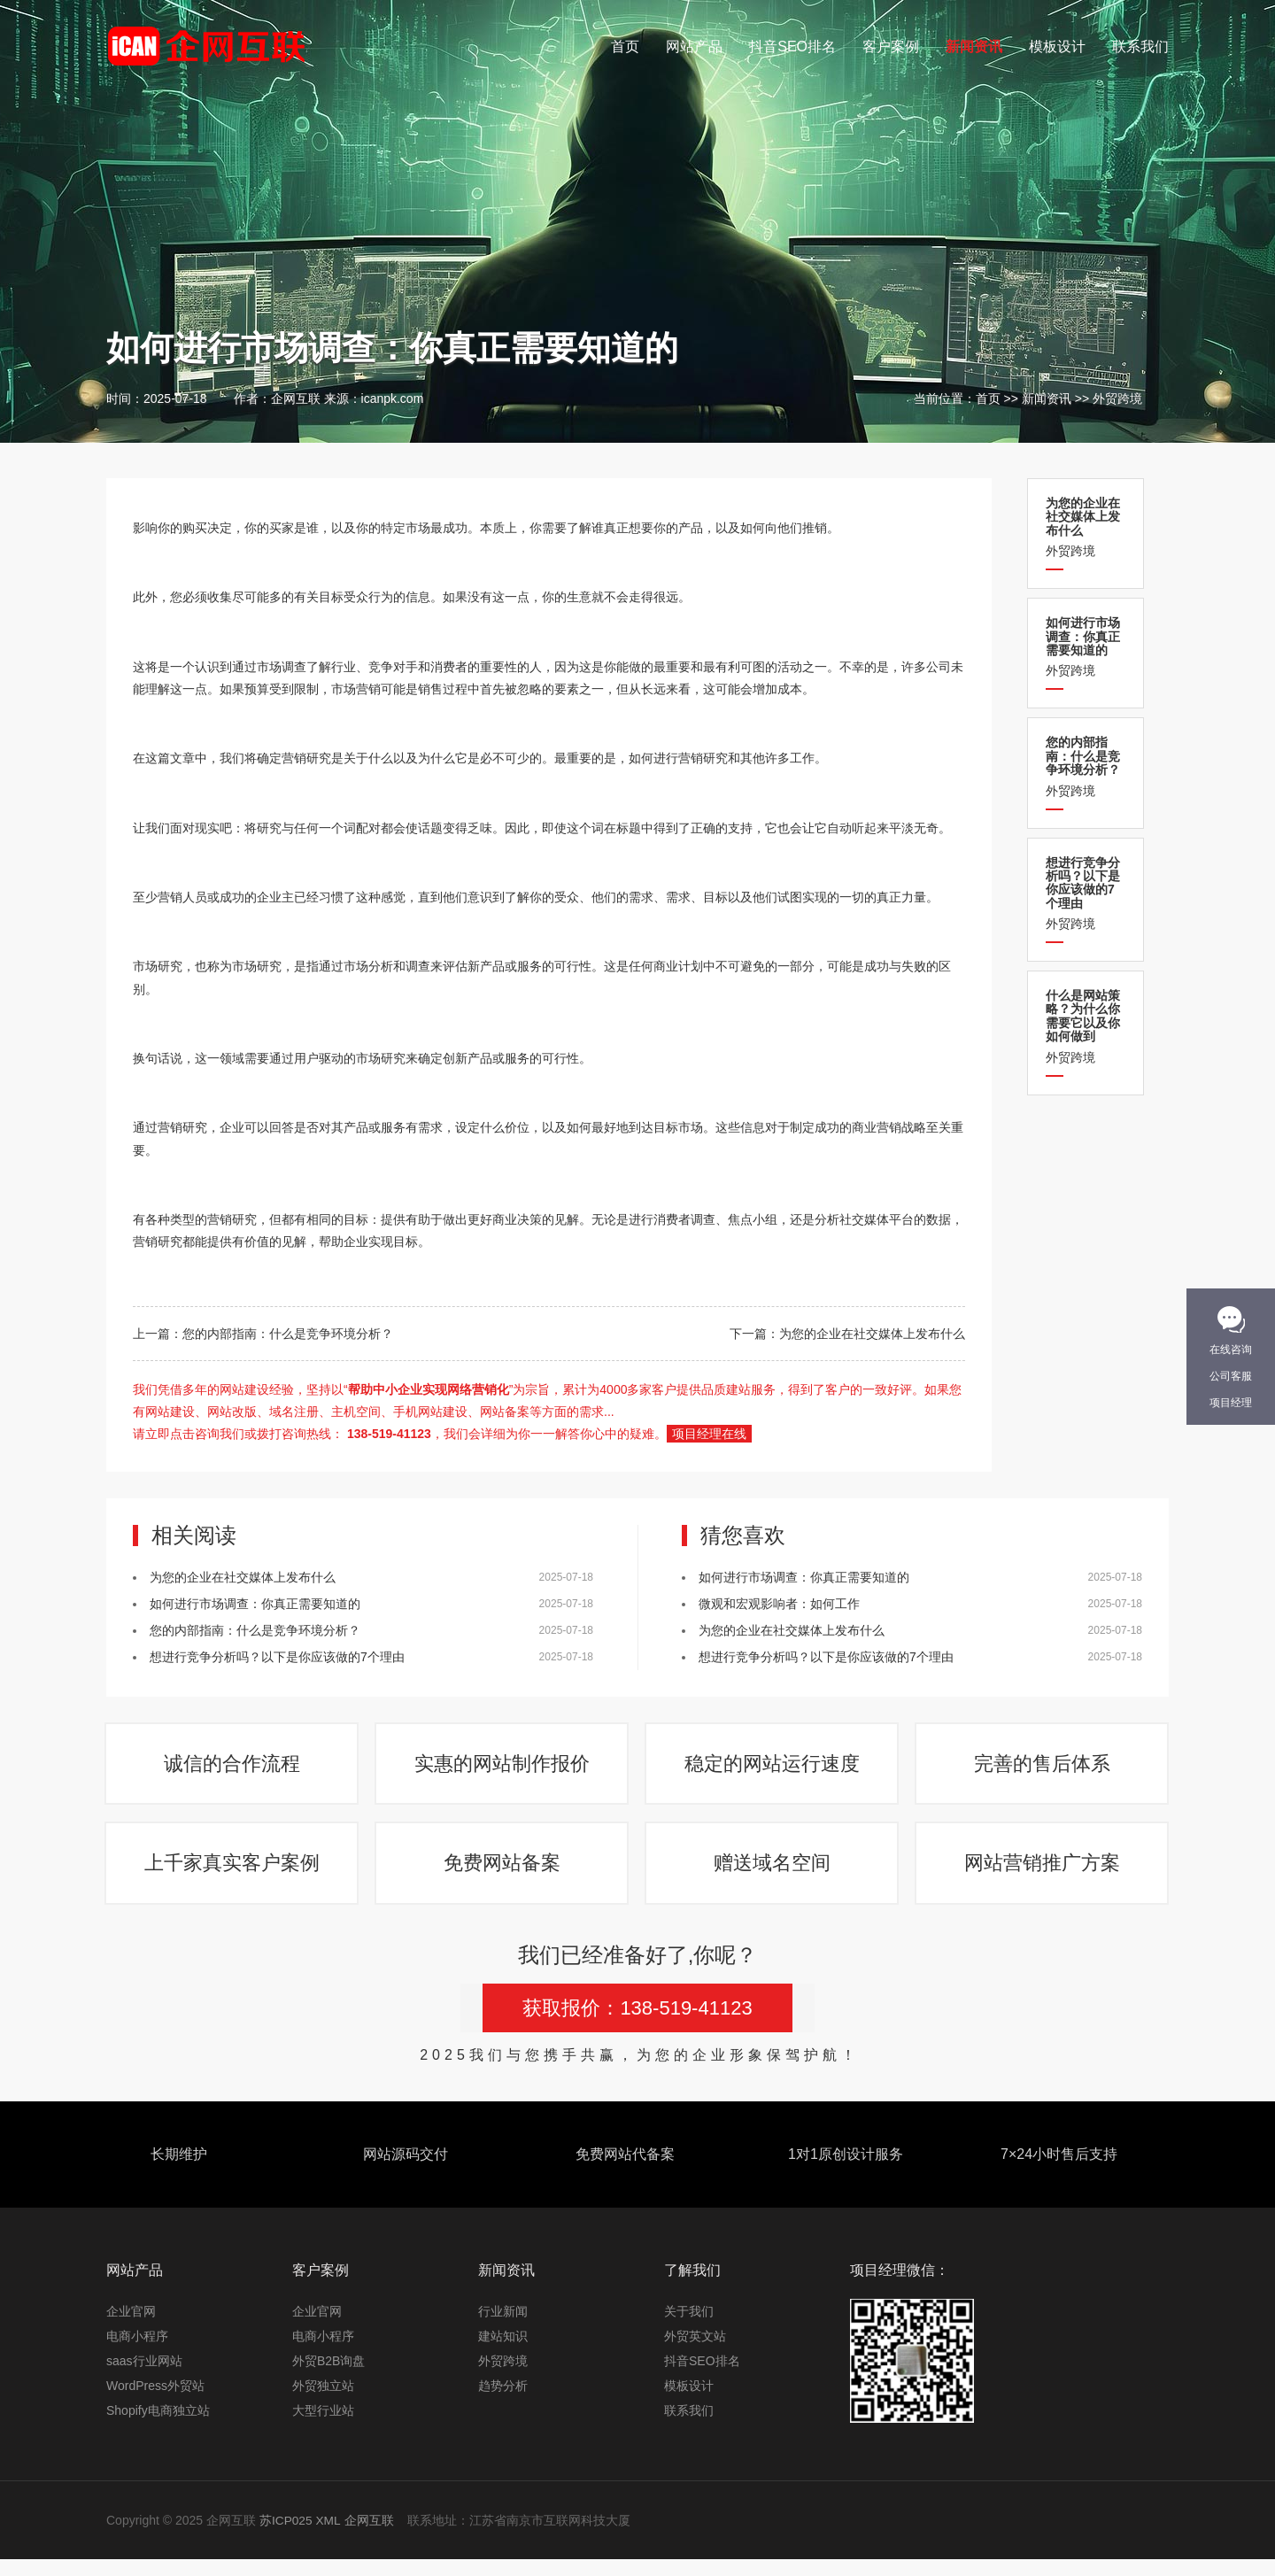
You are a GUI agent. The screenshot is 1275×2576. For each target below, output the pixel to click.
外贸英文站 (695, 2353)
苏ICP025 (286, 2537)
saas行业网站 (144, 2378)
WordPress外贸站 (155, 2402)
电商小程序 (137, 2353)
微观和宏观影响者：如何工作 (779, 1604)
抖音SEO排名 (792, 46)
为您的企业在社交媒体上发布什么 (872, 1334)
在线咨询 (1230, 1349)
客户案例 (890, 46)
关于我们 (689, 2328)
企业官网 (131, 2328)
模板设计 (1057, 46)
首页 (625, 46)
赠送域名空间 (773, 1876)
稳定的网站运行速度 (773, 1768)
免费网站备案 (503, 1876)
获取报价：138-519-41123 (637, 2025)
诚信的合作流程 (232, 1768)
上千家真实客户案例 (232, 1876)
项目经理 (1230, 1402)
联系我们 (1140, 46)
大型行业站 (323, 2427)
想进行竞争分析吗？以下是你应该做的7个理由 (277, 1657)
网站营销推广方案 (1043, 1876)
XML (329, 2537)
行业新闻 (503, 2328)
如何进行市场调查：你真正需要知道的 (255, 1604)
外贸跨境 (1117, 398)
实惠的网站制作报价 (503, 1768)
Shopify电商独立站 (158, 2427)
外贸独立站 (323, 2402)
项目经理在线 (709, 1434)
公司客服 (1230, 1376)
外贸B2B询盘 (328, 2378)
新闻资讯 (974, 46)
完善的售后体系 (1043, 1768)
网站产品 (694, 46)
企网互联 (370, 2537)
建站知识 (503, 2353)
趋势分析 (503, 2402)
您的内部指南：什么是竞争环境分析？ (287, 1334)
